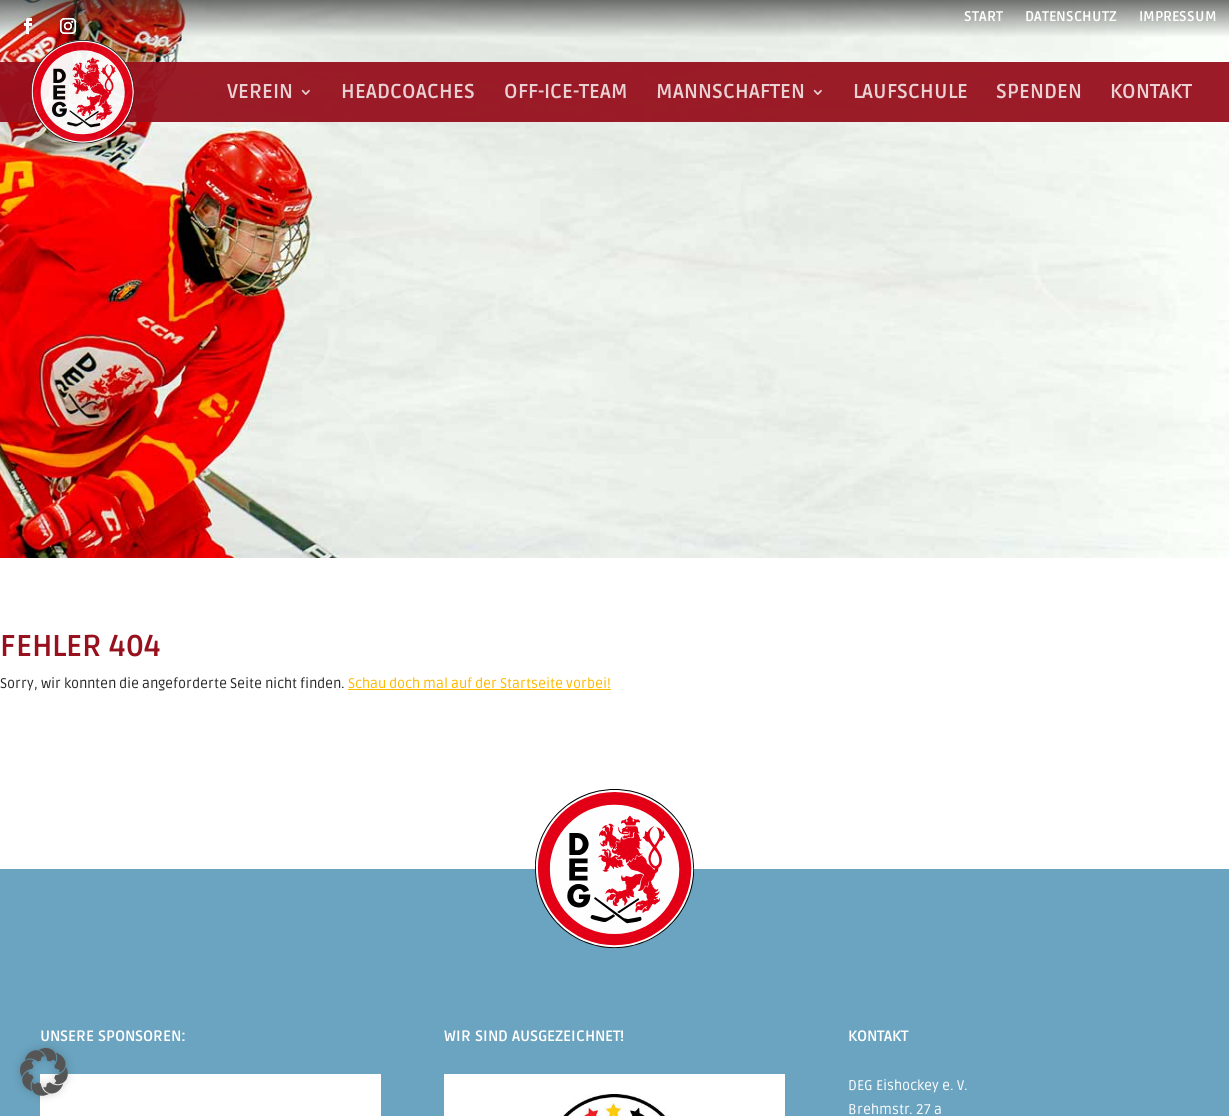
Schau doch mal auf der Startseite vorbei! (479, 683)
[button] (44, 1072)
